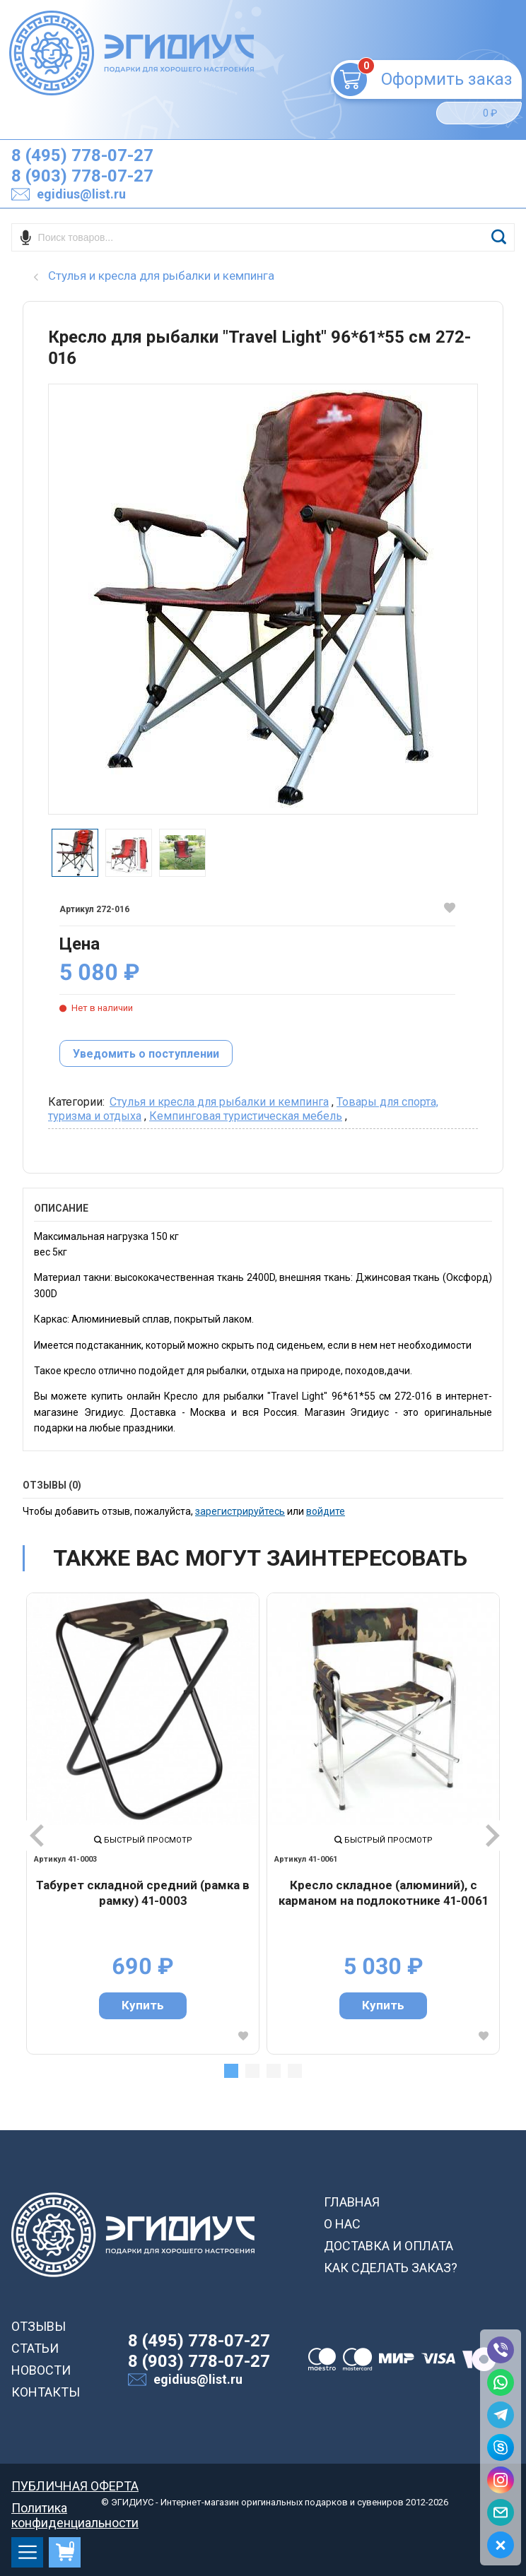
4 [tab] (295, 2071)
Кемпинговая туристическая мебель (245, 1116)
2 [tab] (252, 2071)
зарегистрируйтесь (240, 1511)
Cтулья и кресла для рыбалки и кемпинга (219, 1102)
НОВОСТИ (41, 2370)
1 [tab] (231, 2071)
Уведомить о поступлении (146, 1053)
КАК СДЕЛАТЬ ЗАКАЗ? (390, 2267)
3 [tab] (274, 2071)
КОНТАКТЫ (45, 2392)
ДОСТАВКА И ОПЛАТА (388, 2245)
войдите (325, 1511)
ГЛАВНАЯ (352, 2201)
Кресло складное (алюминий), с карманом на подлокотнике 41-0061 (383, 1893)
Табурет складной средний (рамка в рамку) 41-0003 (143, 1893)
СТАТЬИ (35, 2348)
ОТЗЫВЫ (38, 2326)
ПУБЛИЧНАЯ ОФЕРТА (75, 2485)
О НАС (342, 2223)
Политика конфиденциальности (75, 2507)
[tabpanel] (143, 1824)
